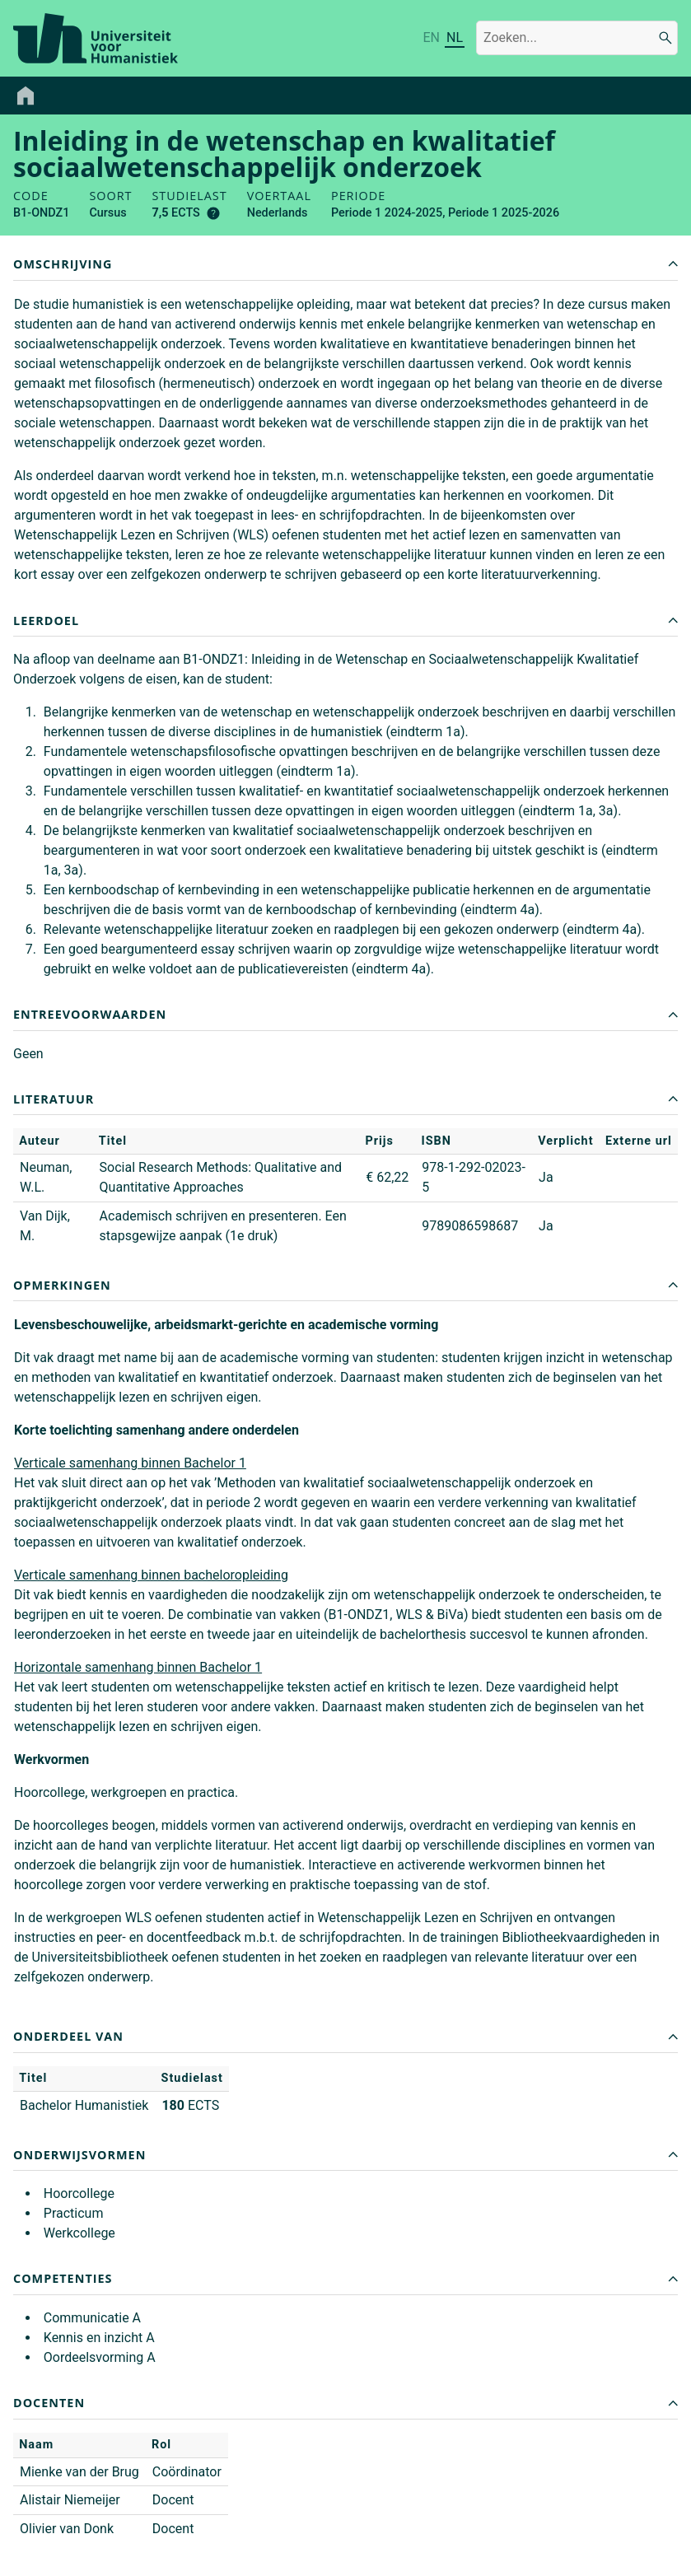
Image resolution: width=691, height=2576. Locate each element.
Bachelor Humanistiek (84, 2105)
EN (431, 37)
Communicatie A (92, 2318)
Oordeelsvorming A (100, 2357)
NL (454, 37)
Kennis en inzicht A (99, 2337)
